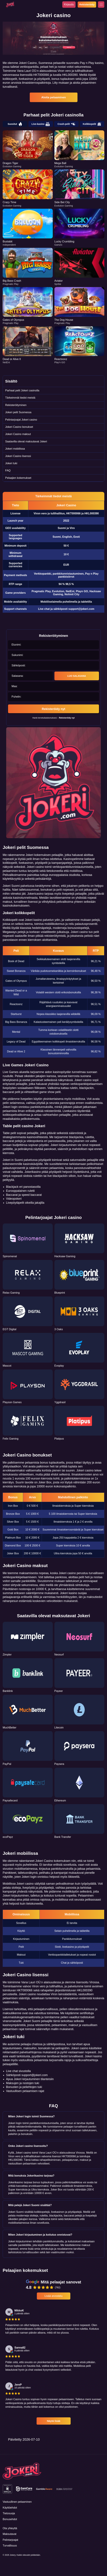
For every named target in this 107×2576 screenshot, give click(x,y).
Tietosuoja (9, 2513)
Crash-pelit (66, 124)
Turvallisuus (10, 2545)
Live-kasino (40, 124)
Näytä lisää (54, 2420)
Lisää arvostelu (54, 2295)
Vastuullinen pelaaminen (17, 2501)
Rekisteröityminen (15, 405)
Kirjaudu (69, 4)
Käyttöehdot (10, 2507)
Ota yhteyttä (10, 2528)
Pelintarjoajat (10, 2539)
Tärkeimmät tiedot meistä (20, 397)
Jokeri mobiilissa (15, 448)
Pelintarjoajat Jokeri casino (21, 419)
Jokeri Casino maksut (18, 434)
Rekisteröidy (87, 4)
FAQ (8, 470)
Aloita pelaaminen (53, 97)
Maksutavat (9, 2534)
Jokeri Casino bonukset (19, 426)
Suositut (15, 124)
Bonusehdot (10, 2519)
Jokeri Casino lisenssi (18, 456)
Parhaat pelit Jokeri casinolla (22, 390)
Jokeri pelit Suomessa (18, 412)
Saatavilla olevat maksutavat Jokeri (26, 441)
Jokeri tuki (11, 463)
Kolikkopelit (92, 124)
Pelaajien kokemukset (18, 477)
